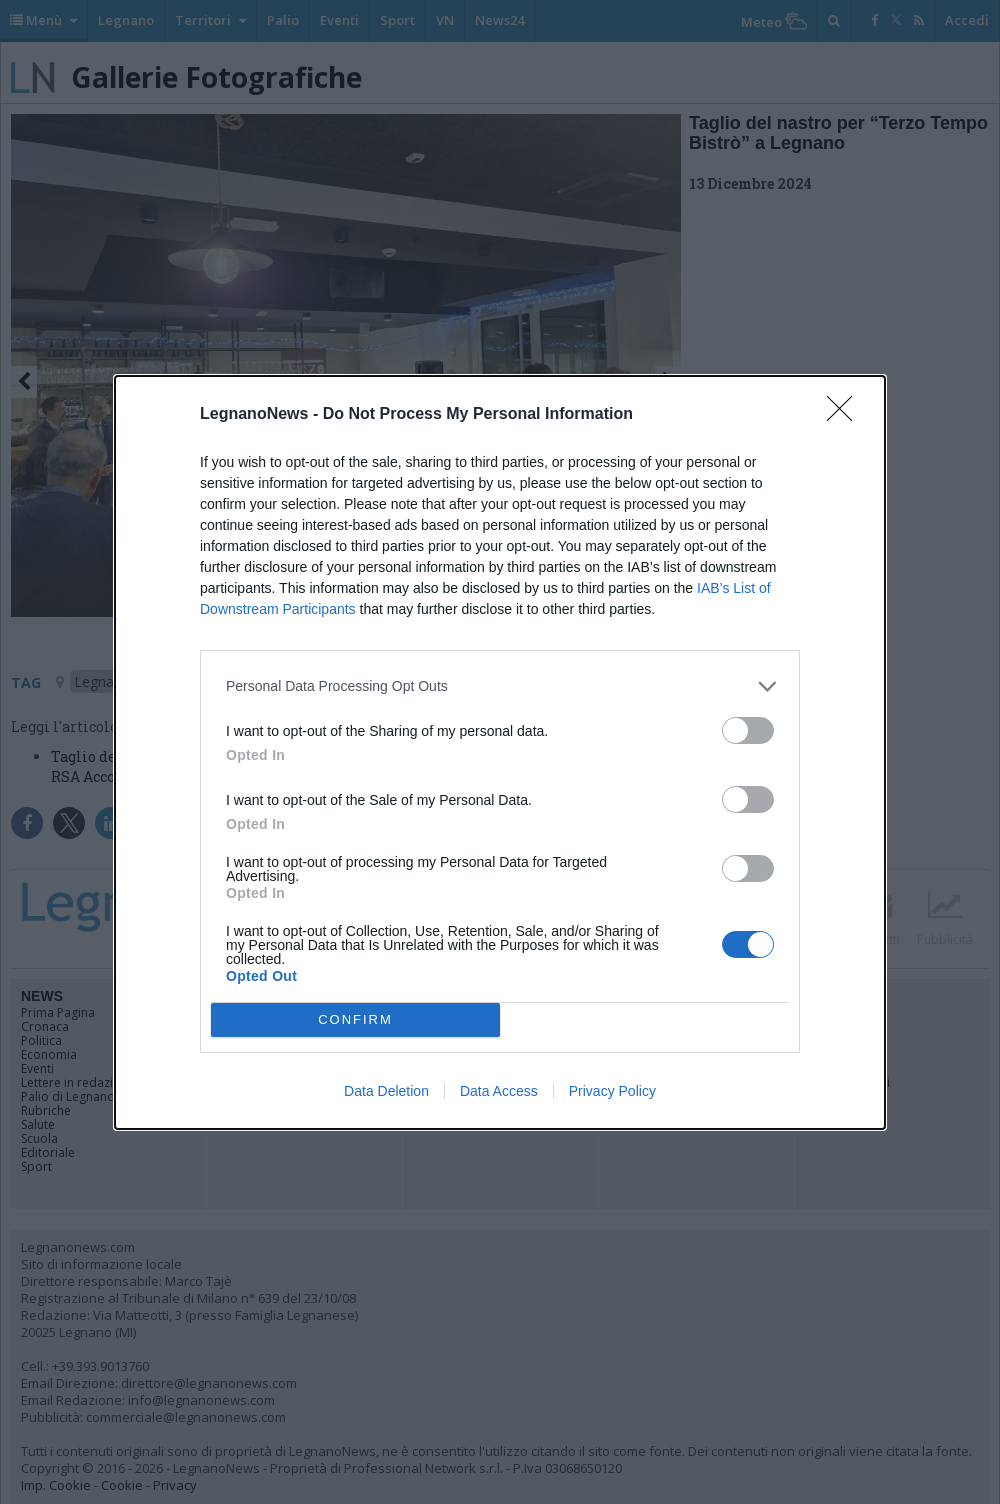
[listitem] (500, 686)
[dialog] (500, 752)
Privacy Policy (612, 1091)
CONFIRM (355, 1019)
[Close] (846, 415)
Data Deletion (386, 1091)
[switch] (748, 730)
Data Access (499, 1091)
